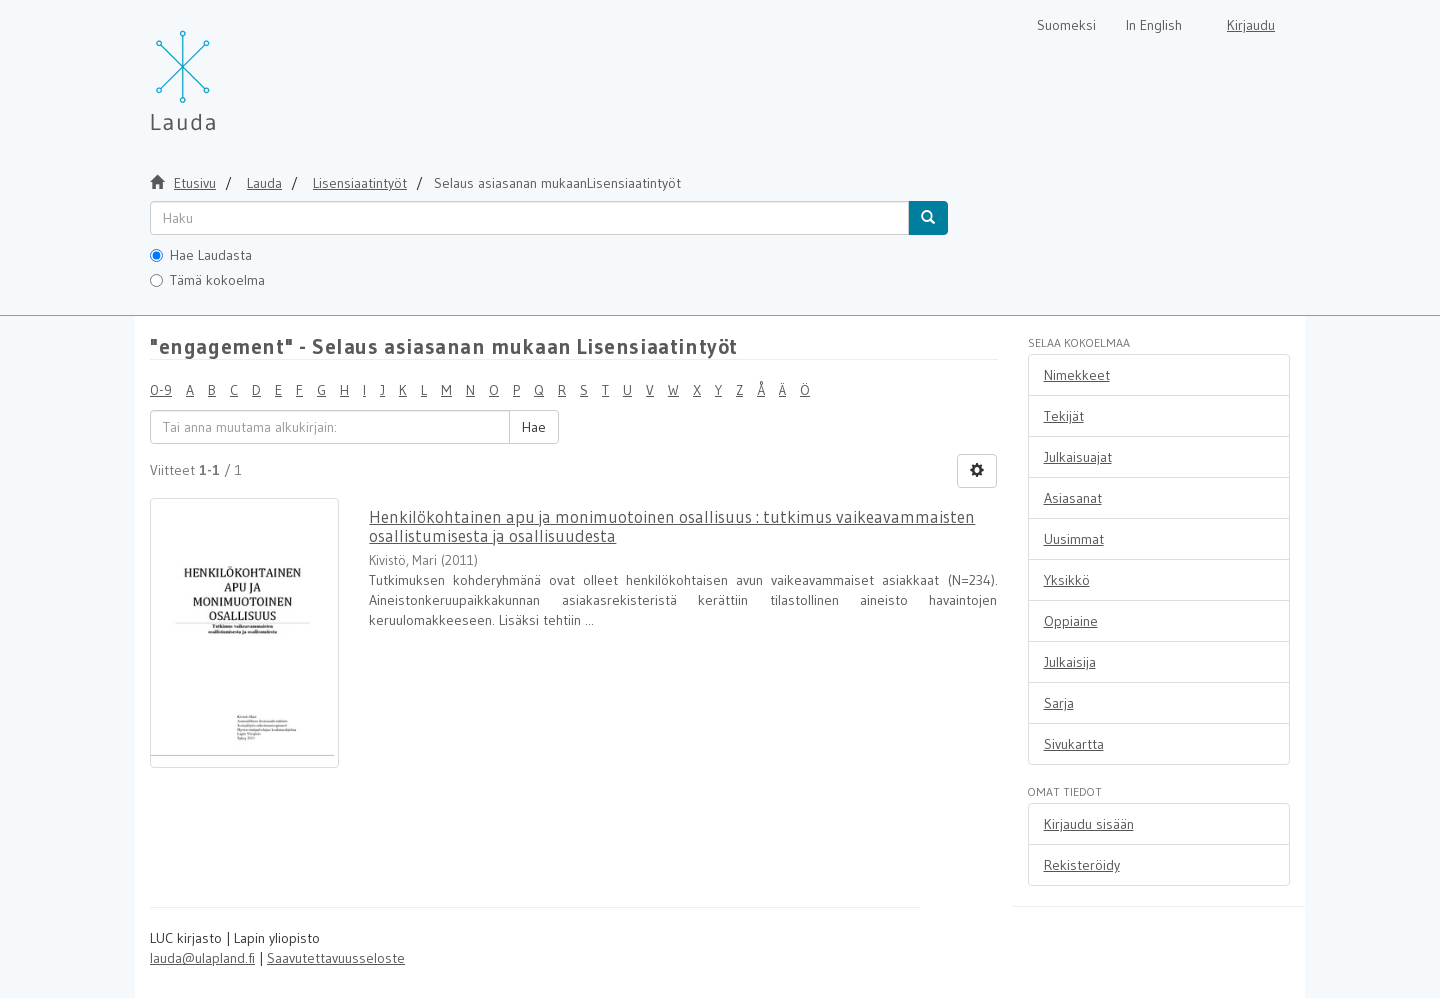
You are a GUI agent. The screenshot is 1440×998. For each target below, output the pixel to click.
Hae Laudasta (201, 255)
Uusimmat (1074, 539)
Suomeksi (1066, 25)
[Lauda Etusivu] (225, 70)
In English (1154, 25)
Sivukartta (1074, 744)
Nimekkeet (1077, 375)
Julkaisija (1070, 662)
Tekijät (1064, 416)
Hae (534, 427)
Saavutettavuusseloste (336, 958)
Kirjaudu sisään (1089, 824)
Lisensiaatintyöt (360, 183)
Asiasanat (1073, 498)
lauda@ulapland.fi (202, 958)
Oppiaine (1071, 621)
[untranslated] (529, 218)
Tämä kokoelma (207, 280)
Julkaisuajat (1078, 457)
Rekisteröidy (1082, 865)
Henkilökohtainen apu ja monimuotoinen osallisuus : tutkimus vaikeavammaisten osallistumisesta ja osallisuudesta (672, 526)
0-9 (161, 390)
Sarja (1059, 703)
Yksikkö (1067, 580)
